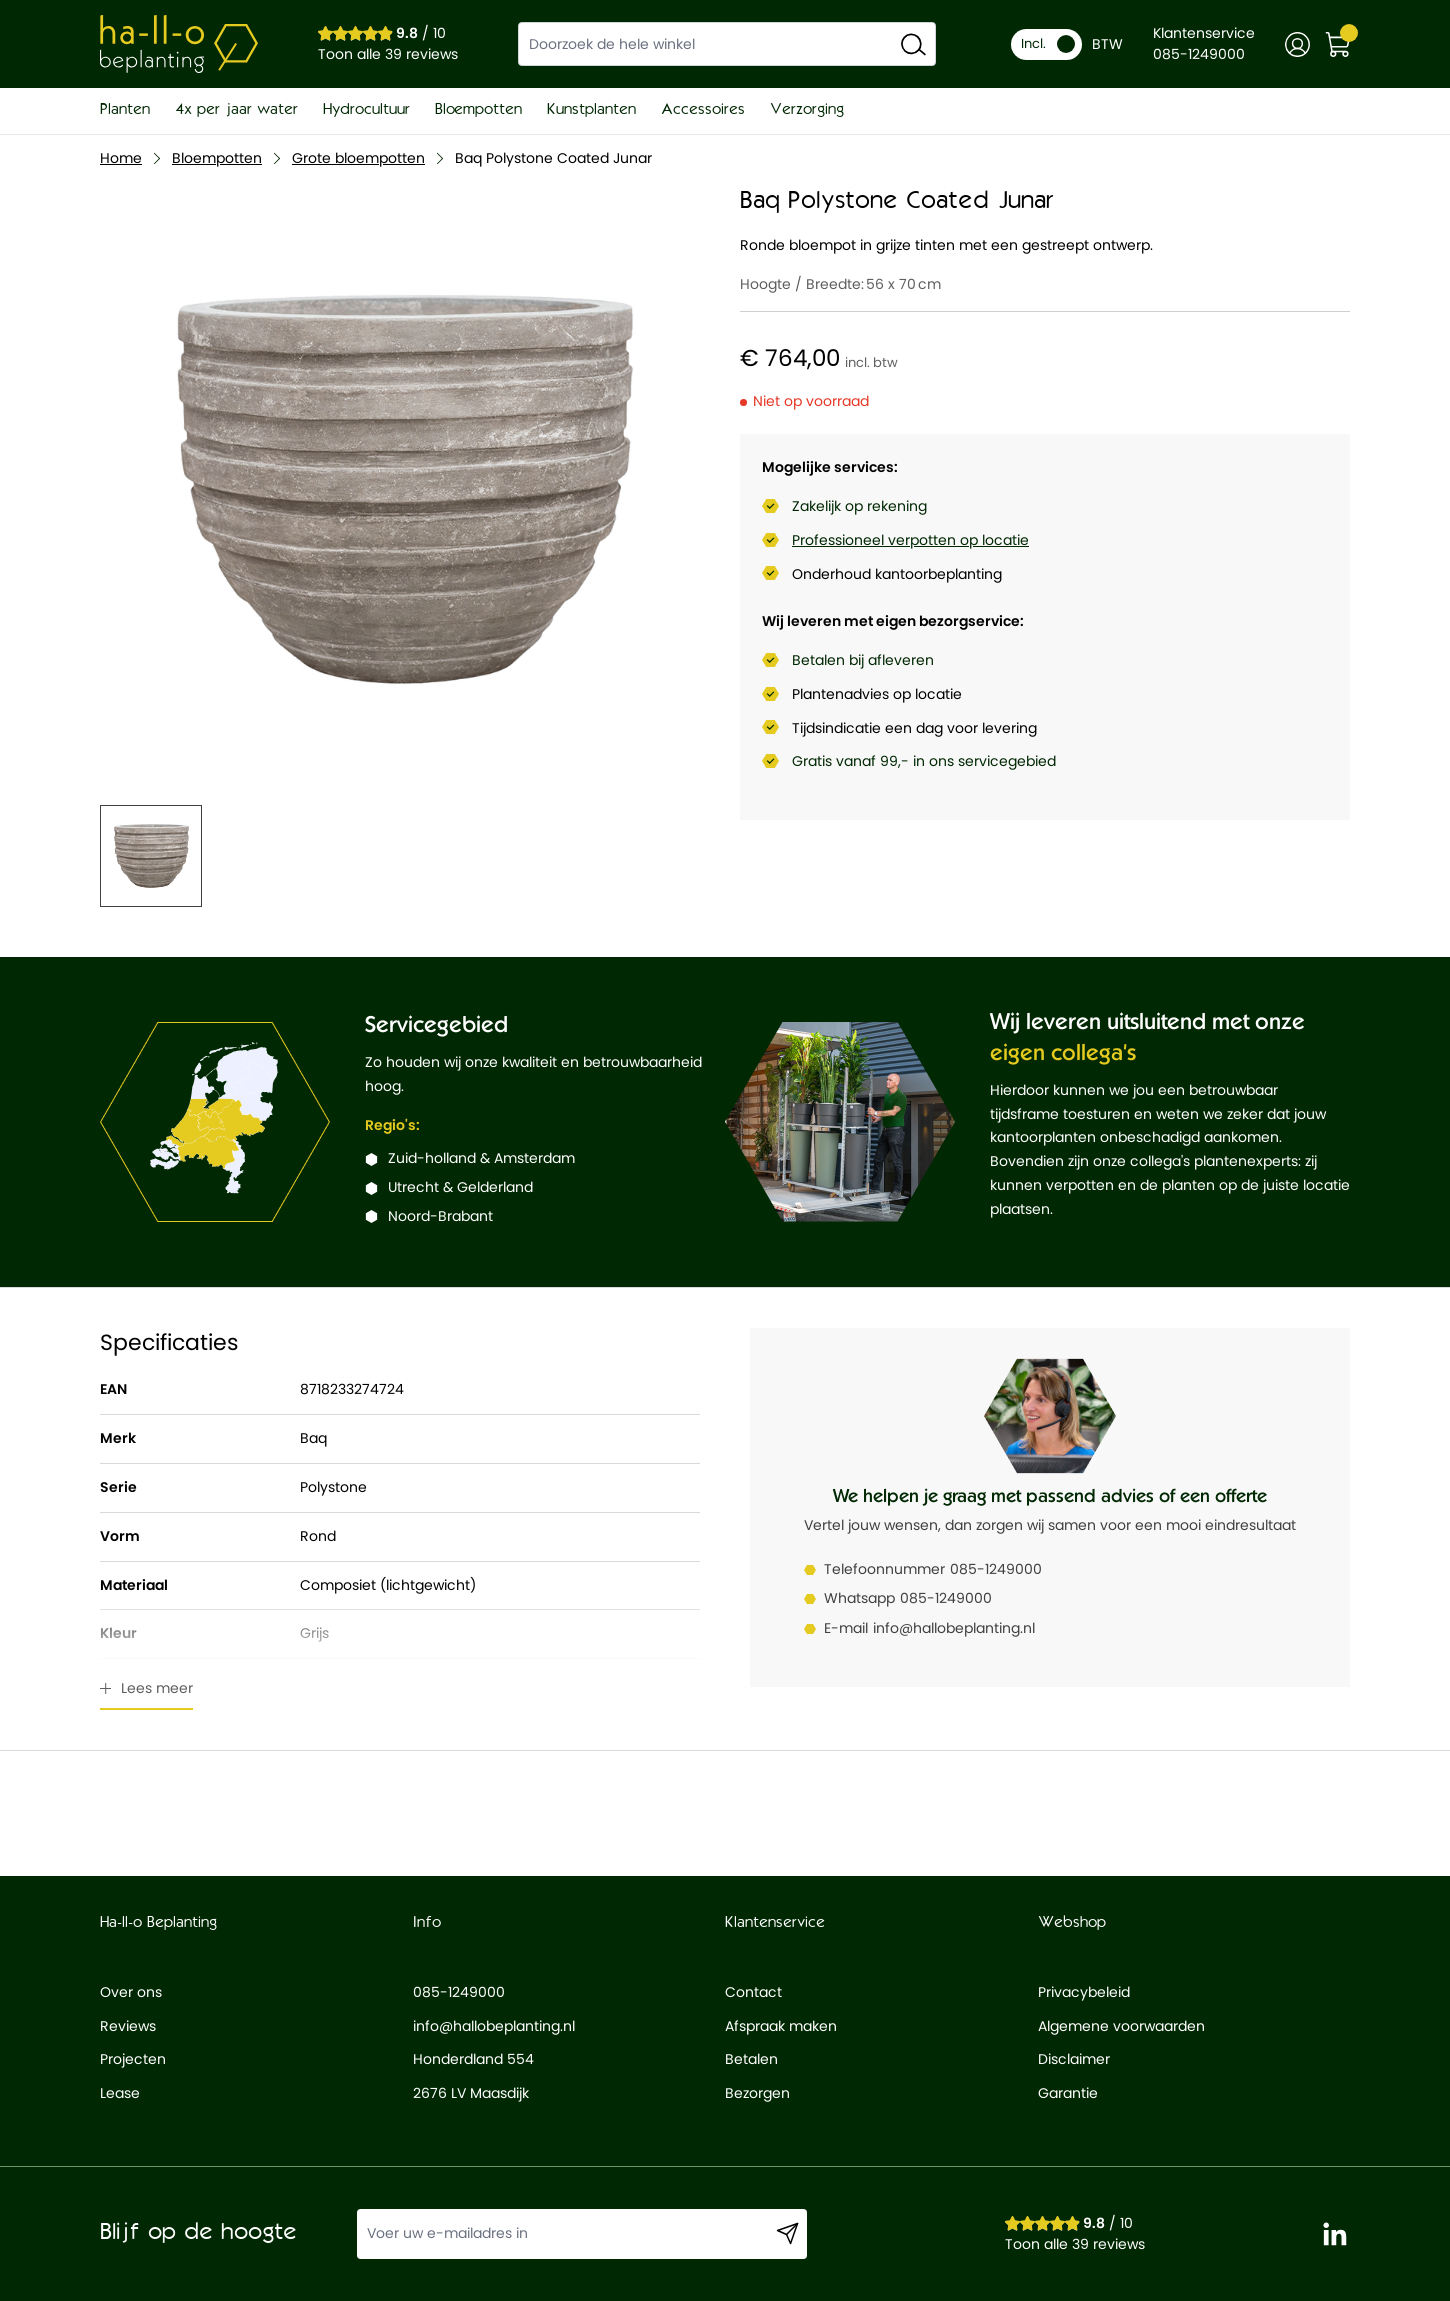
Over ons (131, 1992)
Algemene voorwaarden (1121, 2026)
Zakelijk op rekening (859, 506)
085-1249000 (996, 1569)
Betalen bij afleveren (863, 660)
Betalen (751, 2059)
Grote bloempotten (358, 158)
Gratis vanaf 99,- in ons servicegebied (924, 761)
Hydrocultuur (366, 110)
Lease (120, 2093)
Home (121, 158)
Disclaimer (1074, 2059)
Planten (125, 110)
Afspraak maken (781, 2026)
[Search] (913, 44)
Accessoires (703, 110)
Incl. (1048, 43)
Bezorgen (757, 2093)
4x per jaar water (236, 110)
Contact (753, 1992)
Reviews (128, 2026)
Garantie (1068, 2093)
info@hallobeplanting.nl (954, 1628)
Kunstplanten (591, 110)
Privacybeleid (1084, 1992)
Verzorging (807, 110)
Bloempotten (478, 110)
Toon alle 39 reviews (388, 54)
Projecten (133, 2059)
